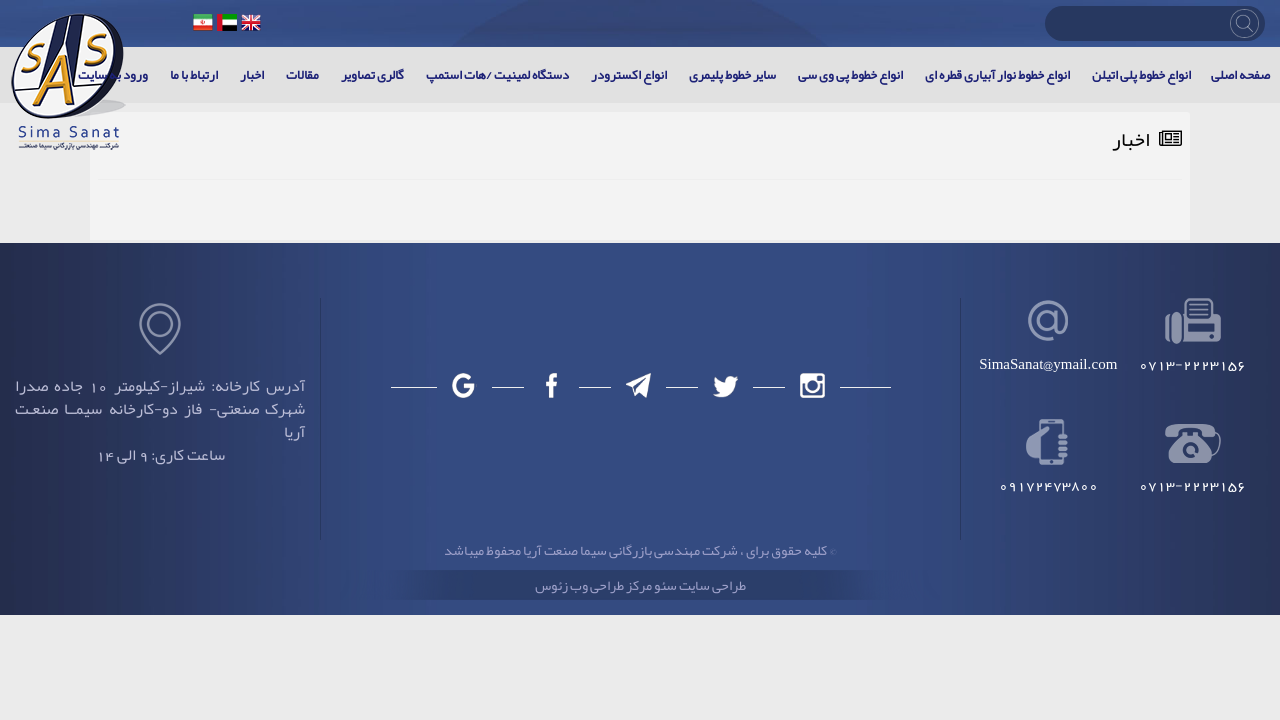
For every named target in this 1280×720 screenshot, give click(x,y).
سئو (664, 585)
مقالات (302, 75)
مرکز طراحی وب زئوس (593, 585)
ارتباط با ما (194, 75)
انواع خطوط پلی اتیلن (1141, 75)
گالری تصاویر (372, 75)
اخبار (252, 75)
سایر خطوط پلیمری (732, 75)
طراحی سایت (711, 585)
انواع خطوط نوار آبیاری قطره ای (997, 75)
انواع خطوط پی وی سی (850, 75)
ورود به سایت (113, 75)
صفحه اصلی (1240, 75)
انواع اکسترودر (629, 75)
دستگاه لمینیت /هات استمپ (497, 75)
